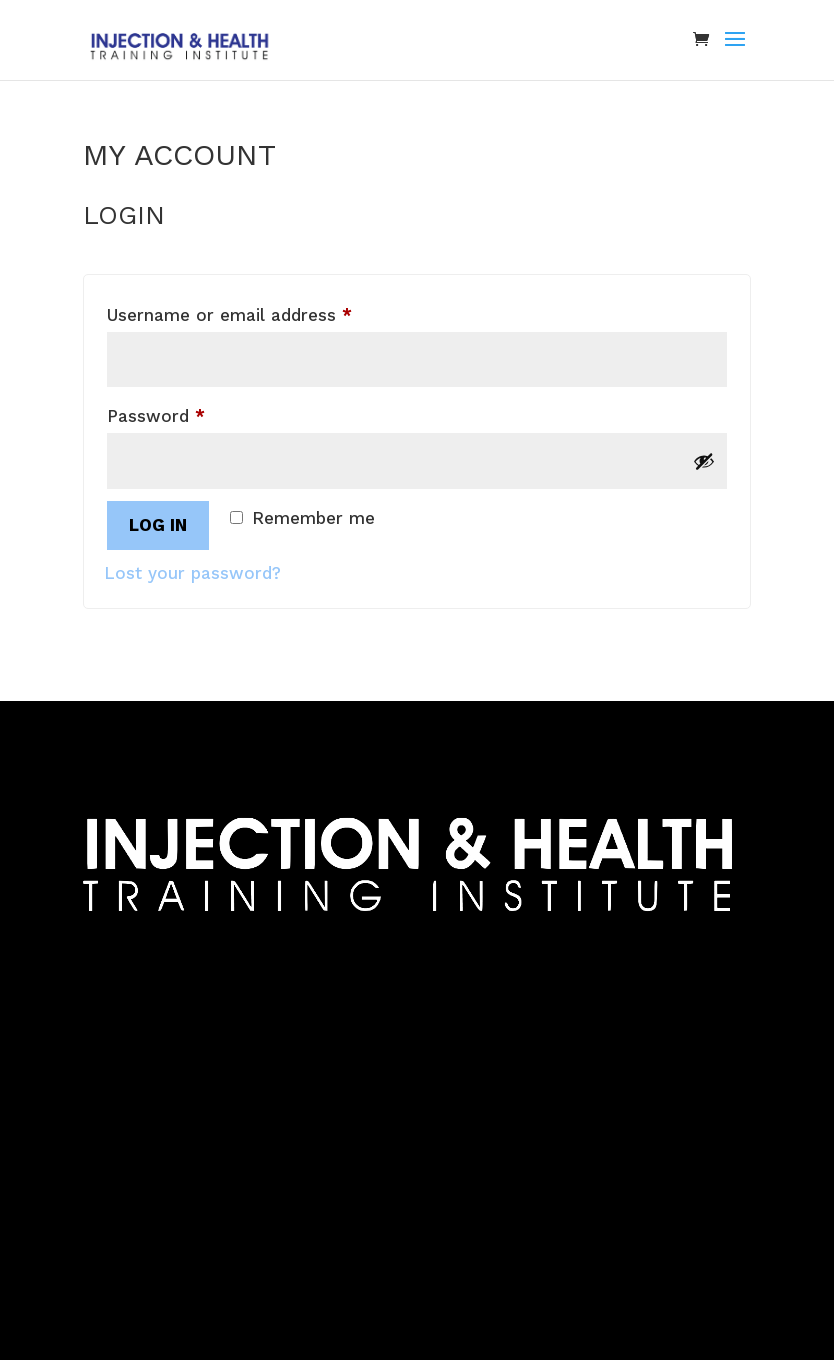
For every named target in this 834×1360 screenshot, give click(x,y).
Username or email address (265, 311)
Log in (158, 525)
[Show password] (704, 461)
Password (192, 412)
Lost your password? (192, 573)
